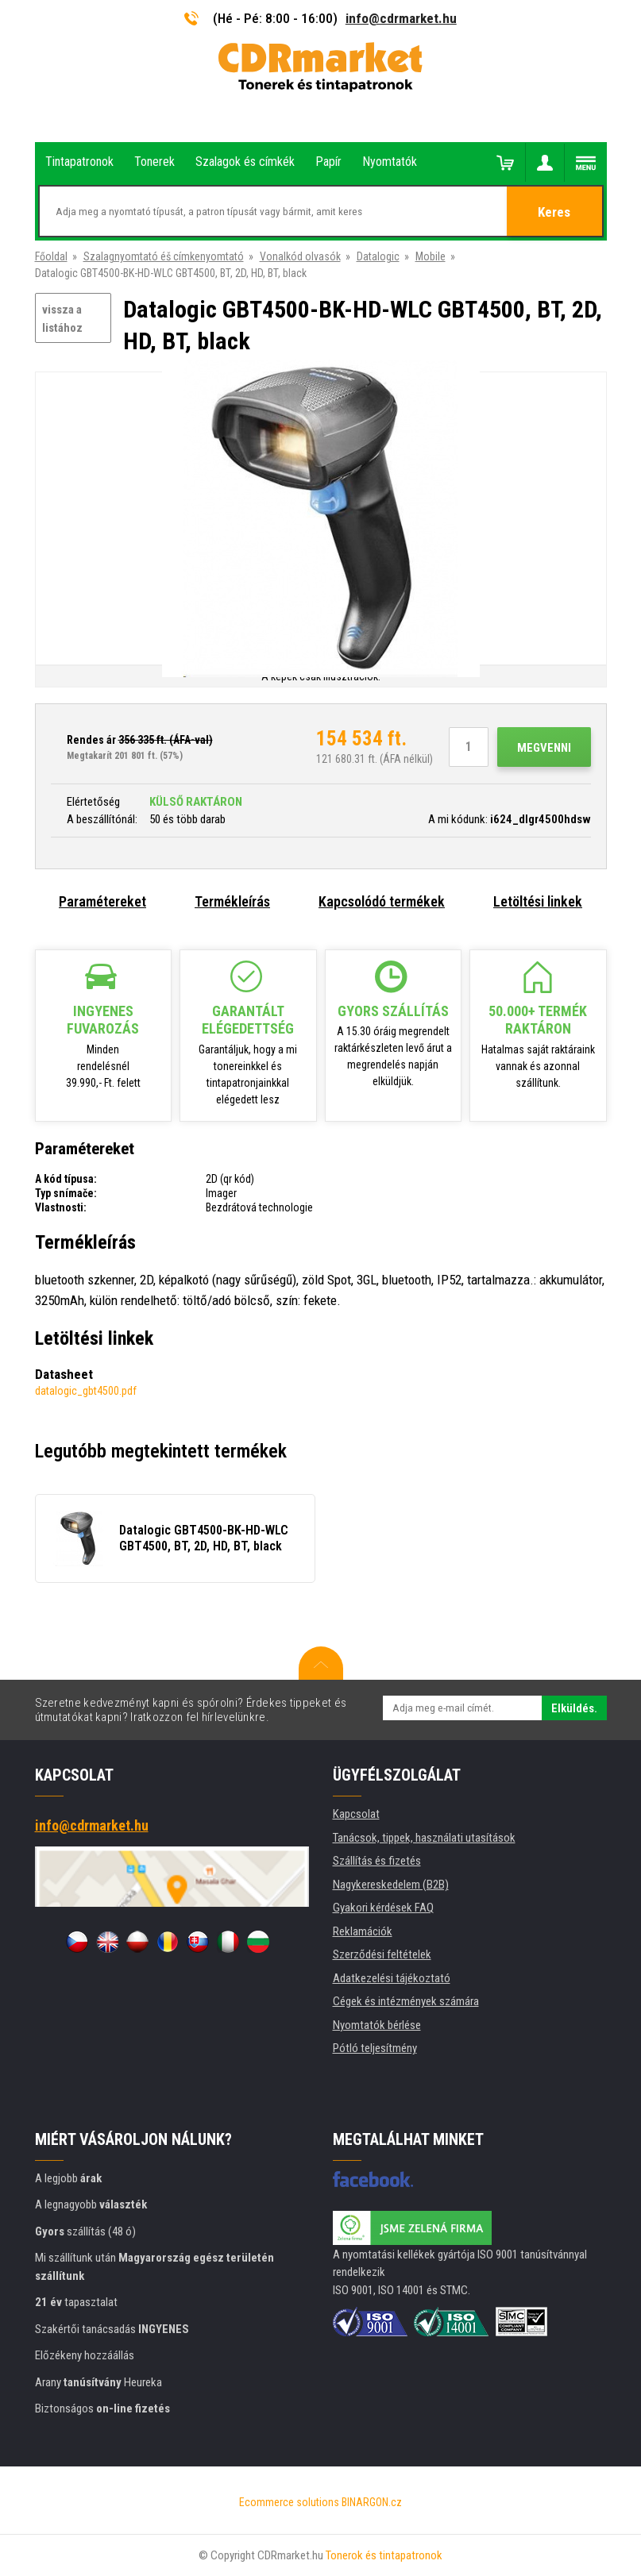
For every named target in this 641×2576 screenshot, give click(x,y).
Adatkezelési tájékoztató (391, 1978)
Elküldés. (574, 1708)
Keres (554, 212)
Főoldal (51, 256)
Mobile (430, 256)
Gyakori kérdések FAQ (383, 1907)
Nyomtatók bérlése (377, 2025)
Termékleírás (232, 901)
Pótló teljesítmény (375, 2048)
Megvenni (544, 748)
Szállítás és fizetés (377, 1861)
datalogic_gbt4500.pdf (86, 1390)
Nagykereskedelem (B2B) (391, 1884)
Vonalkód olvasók (300, 256)
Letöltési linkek (537, 901)
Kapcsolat (356, 1814)
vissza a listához (62, 318)
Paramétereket (102, 901)
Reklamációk (362, 1931)
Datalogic (378, 256)
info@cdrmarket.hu (401, 18)
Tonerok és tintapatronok (384, 2555)
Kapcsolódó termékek (382, 901)
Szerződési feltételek (382, 1954)
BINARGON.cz (372, 2502)
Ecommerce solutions (289, 2502)
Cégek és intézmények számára (406, 2001)
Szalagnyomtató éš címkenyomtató (163, 256)
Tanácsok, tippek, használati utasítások (424, 1838)
